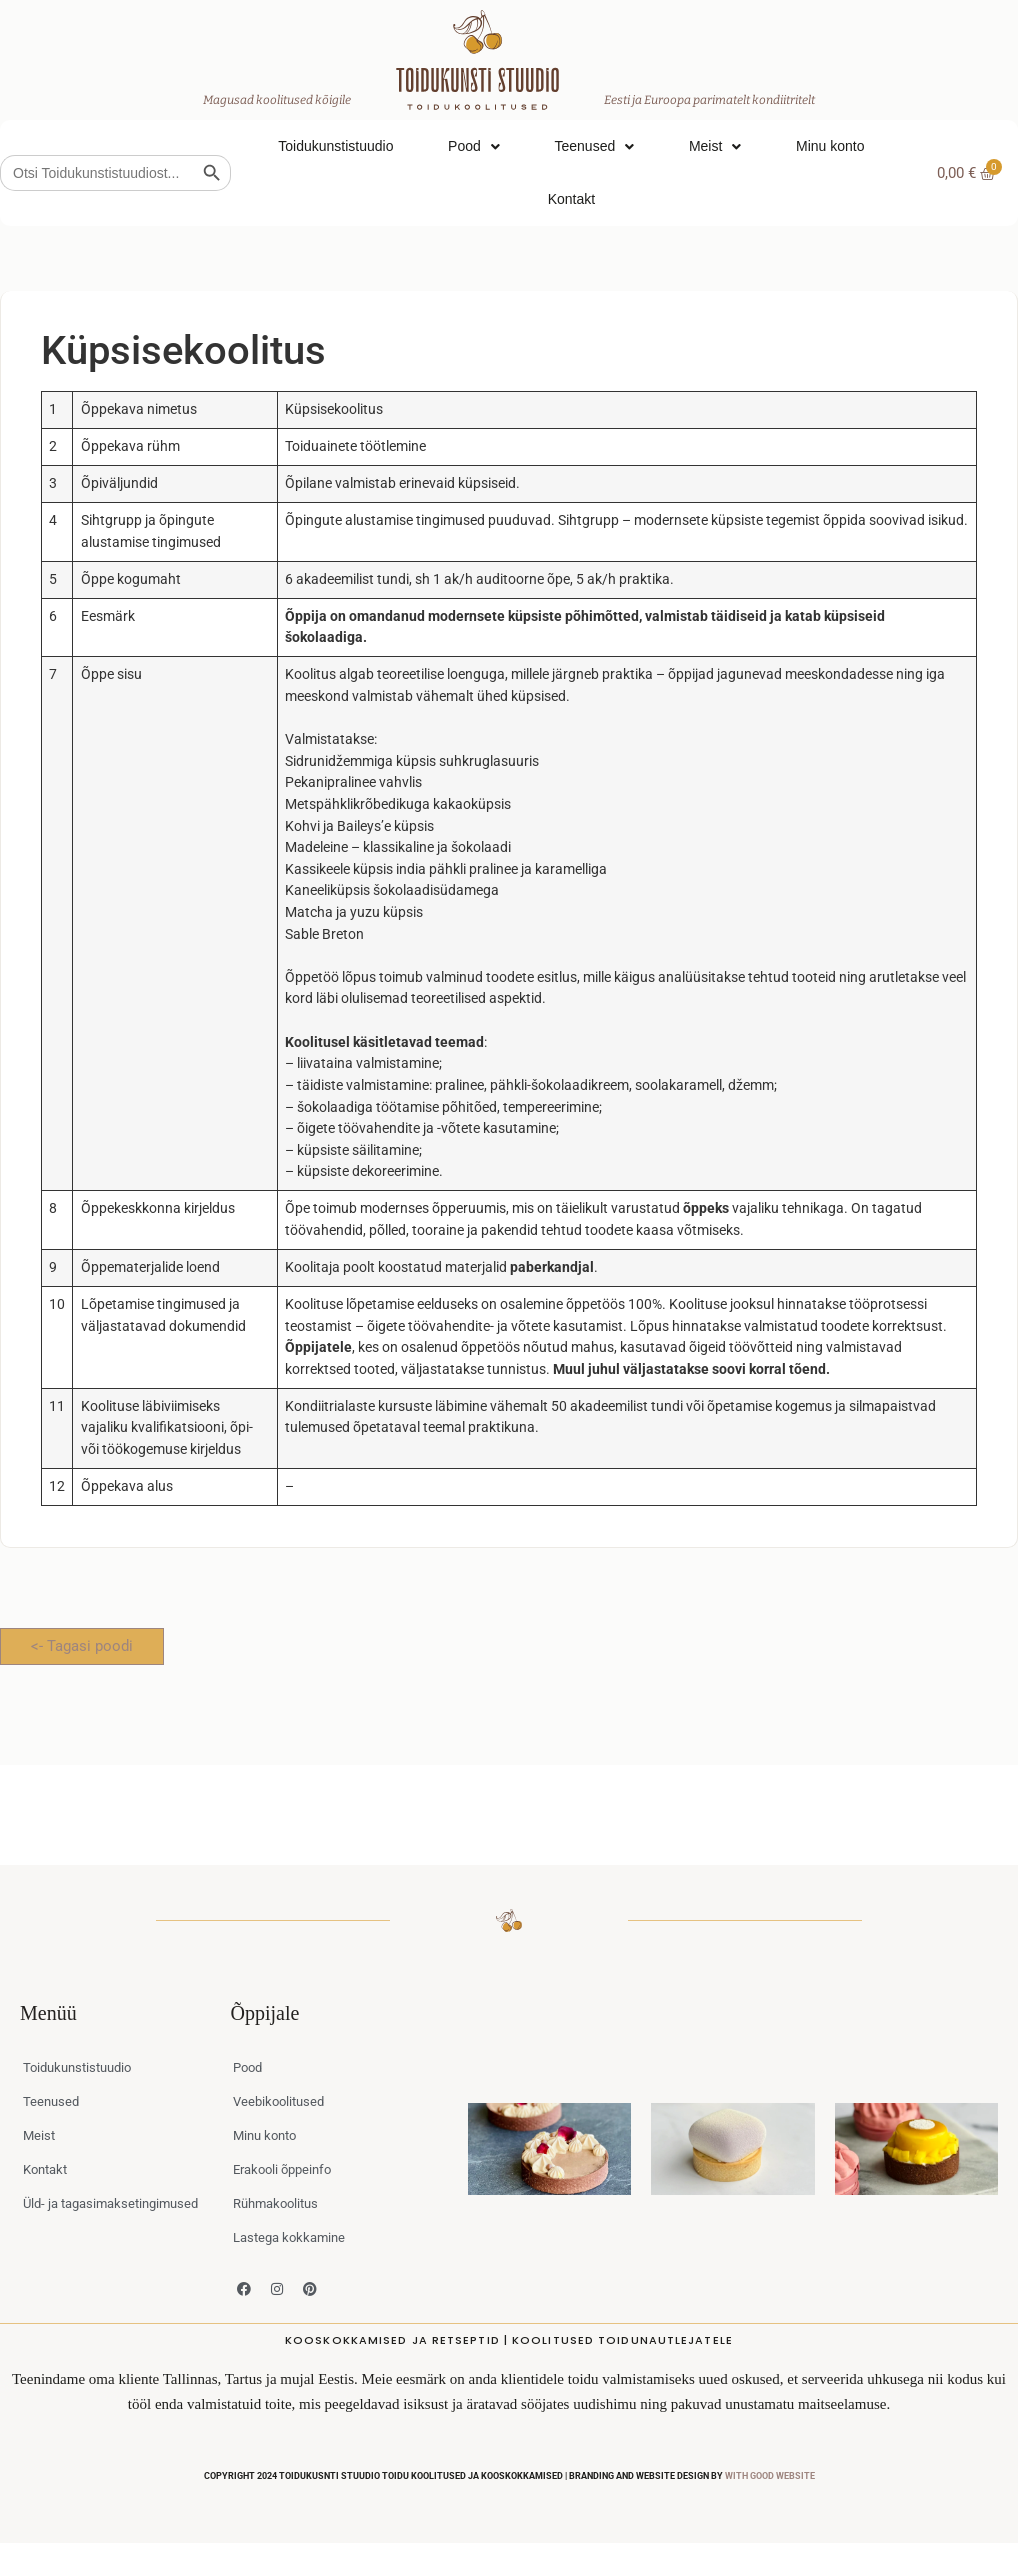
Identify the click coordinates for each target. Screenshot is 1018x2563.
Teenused (594, 147)
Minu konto (830, 146)
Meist (715, 147)
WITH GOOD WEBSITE (770, 2476)
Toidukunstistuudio (335, 146)
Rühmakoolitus (275, 2203)
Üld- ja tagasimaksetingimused (110, 2203)
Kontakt (571, 199)
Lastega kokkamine (289, 2237)
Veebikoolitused (278, 2101)
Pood (474, 147)
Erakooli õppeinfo (282, 2169)
